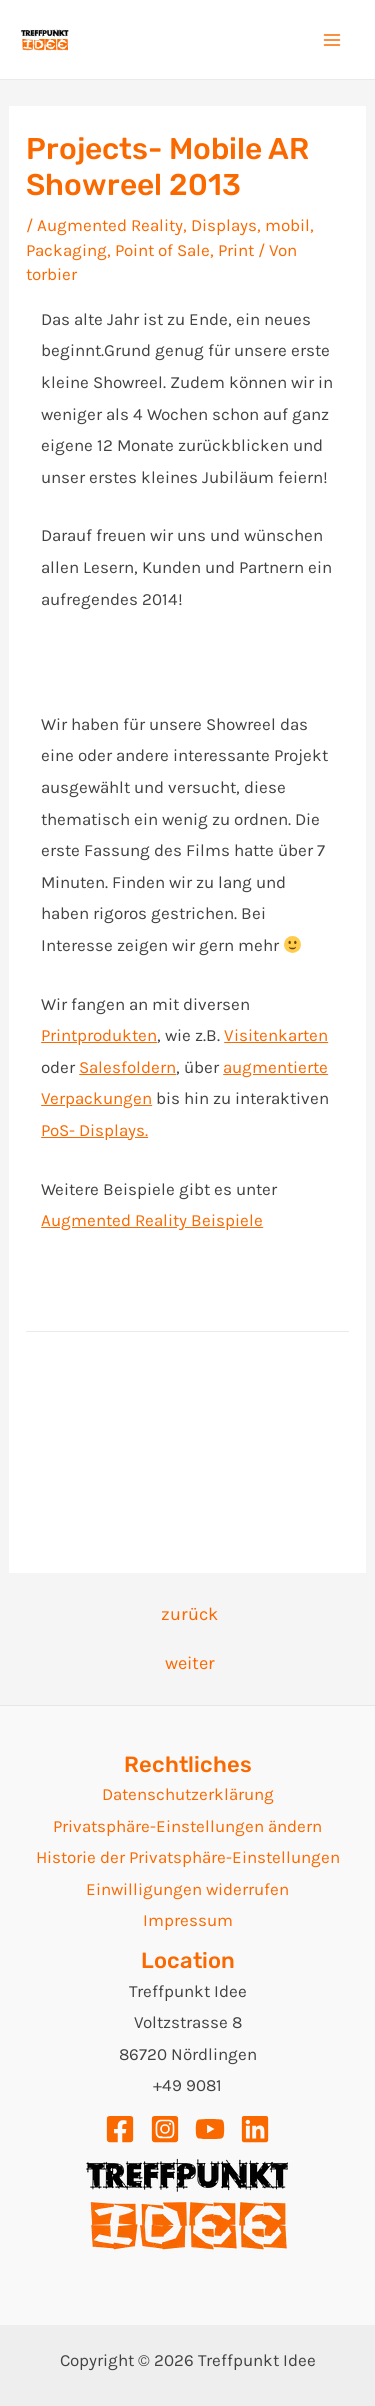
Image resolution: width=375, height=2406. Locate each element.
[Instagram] (165, 2129)
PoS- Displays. (94, 1130)
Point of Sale (162, 250)
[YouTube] (210, 2129)
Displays (224, 225)
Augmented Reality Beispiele (152, 1220)
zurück (189, 1614)
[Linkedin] (255, 2129)
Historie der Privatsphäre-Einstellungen (188, 1857)
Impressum (188, 1920)
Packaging (66, 250)
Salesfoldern (127, 1067)
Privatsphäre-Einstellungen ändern (187, 1826)
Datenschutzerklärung (188, 1794)
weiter (190, 1663)
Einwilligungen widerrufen (187, 1889)
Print (236, 250)
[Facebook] (120, 2129)
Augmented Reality (110, 225)
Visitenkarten (276, 1035)
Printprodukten (99, 1035)
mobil (287, 225)
